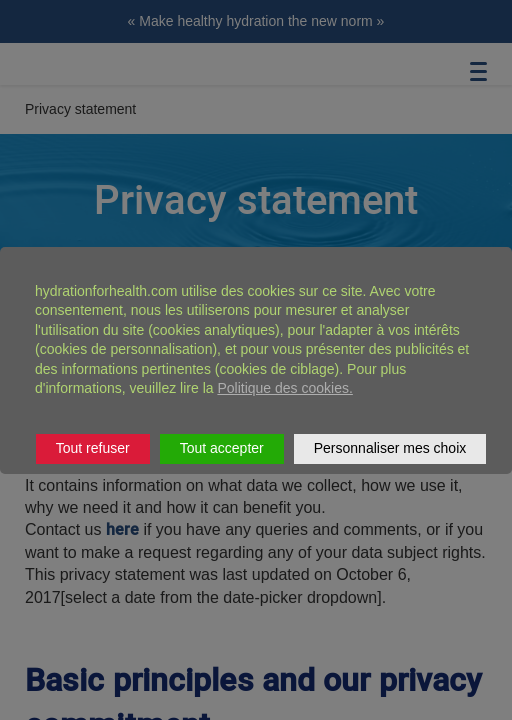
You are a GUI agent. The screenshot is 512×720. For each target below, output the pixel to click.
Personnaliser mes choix (390, 448)
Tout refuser (93, 448)
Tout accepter (222, 448)
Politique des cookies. (284, 388)
